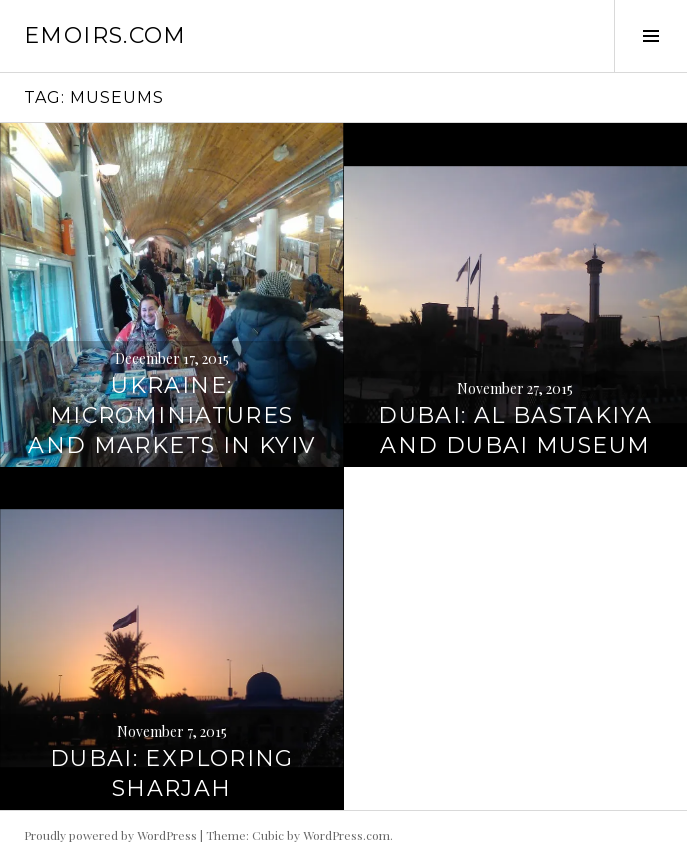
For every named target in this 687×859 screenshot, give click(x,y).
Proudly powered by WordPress (110, 835)
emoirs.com (105, 35)
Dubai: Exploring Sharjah (172, 773)
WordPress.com (346, 835)
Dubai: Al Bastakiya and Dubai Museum (515, 430)
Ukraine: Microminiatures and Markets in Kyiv (171, 415)
